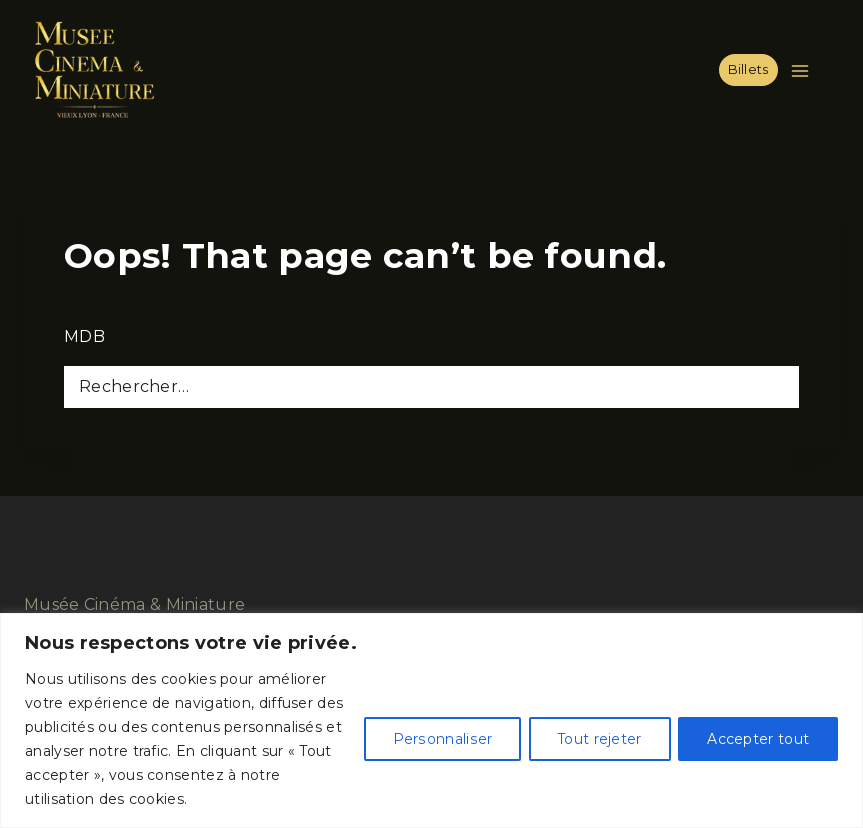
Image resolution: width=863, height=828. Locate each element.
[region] (431, 720)
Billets (748, 69)
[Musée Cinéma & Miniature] (94, 70)
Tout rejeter (598, 739)
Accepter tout (758, 739)
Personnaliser (442, 739)
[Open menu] (804, 70)
